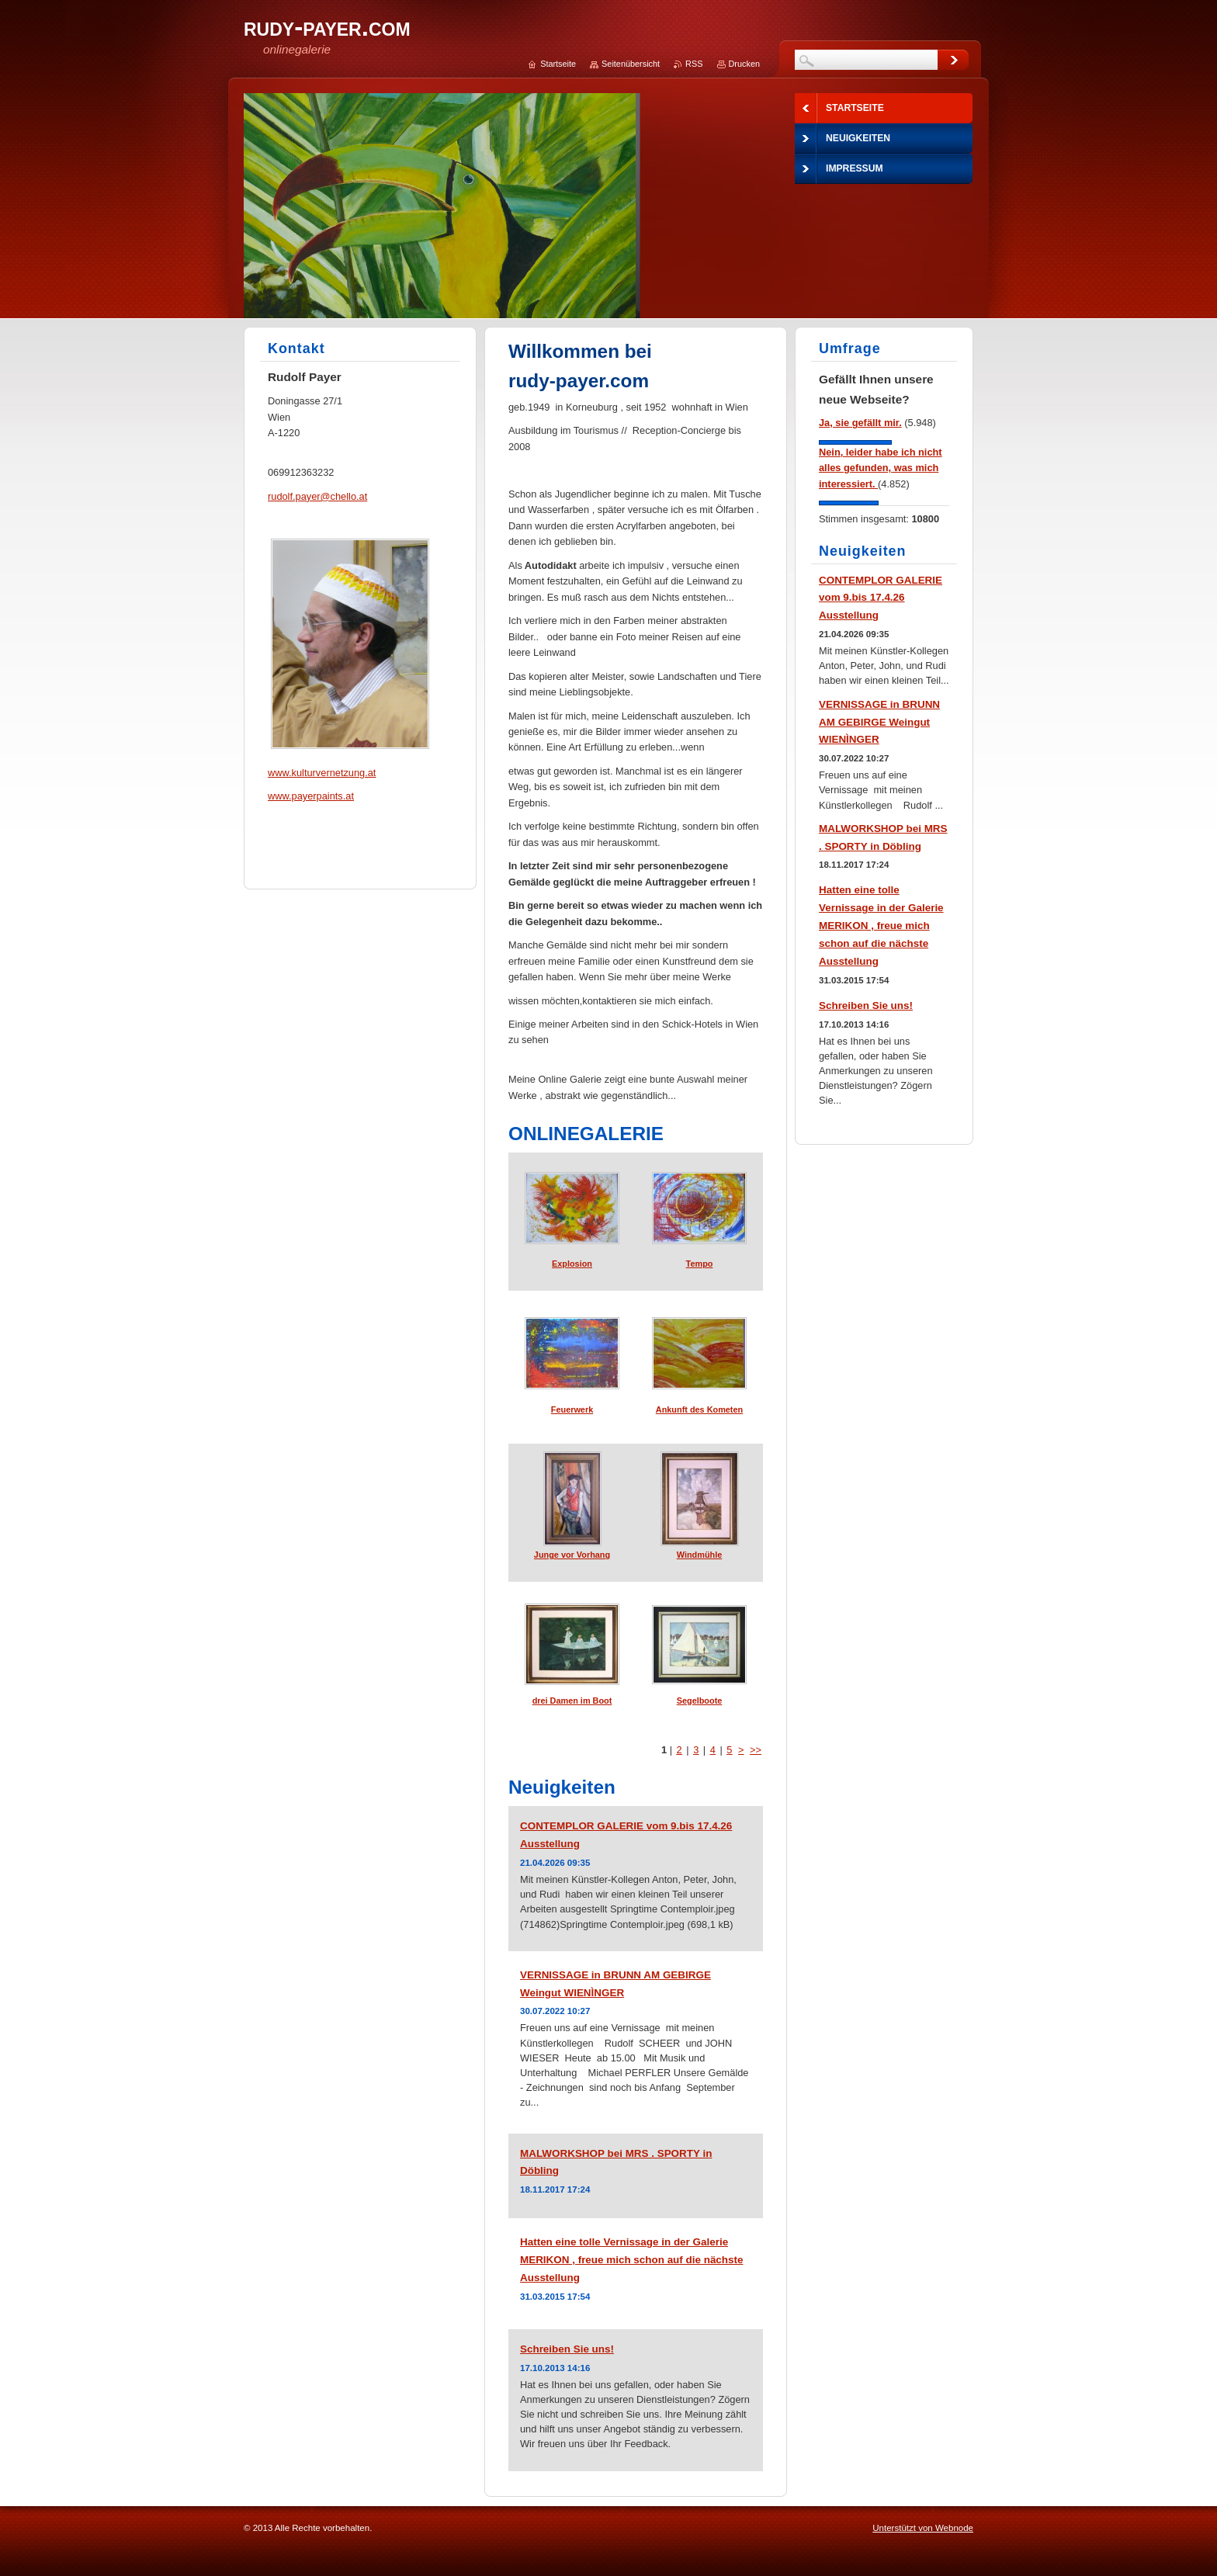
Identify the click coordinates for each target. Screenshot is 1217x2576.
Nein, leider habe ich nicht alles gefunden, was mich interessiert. (880, 468)
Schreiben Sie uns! (567, 2349)
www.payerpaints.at (311, 796)
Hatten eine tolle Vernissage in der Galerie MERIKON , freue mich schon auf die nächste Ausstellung (631, 2259)
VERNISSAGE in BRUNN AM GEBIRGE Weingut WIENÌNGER (879, 722)
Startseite (558, 63)
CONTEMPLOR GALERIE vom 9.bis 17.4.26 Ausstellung (880, 598)
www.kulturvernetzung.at (322, 772)
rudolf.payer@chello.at (317, 496)
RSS (693, 63)
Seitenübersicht (631, 63)
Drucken (745, 63)
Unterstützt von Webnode (922, 2528)
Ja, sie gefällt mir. (860, 422)
